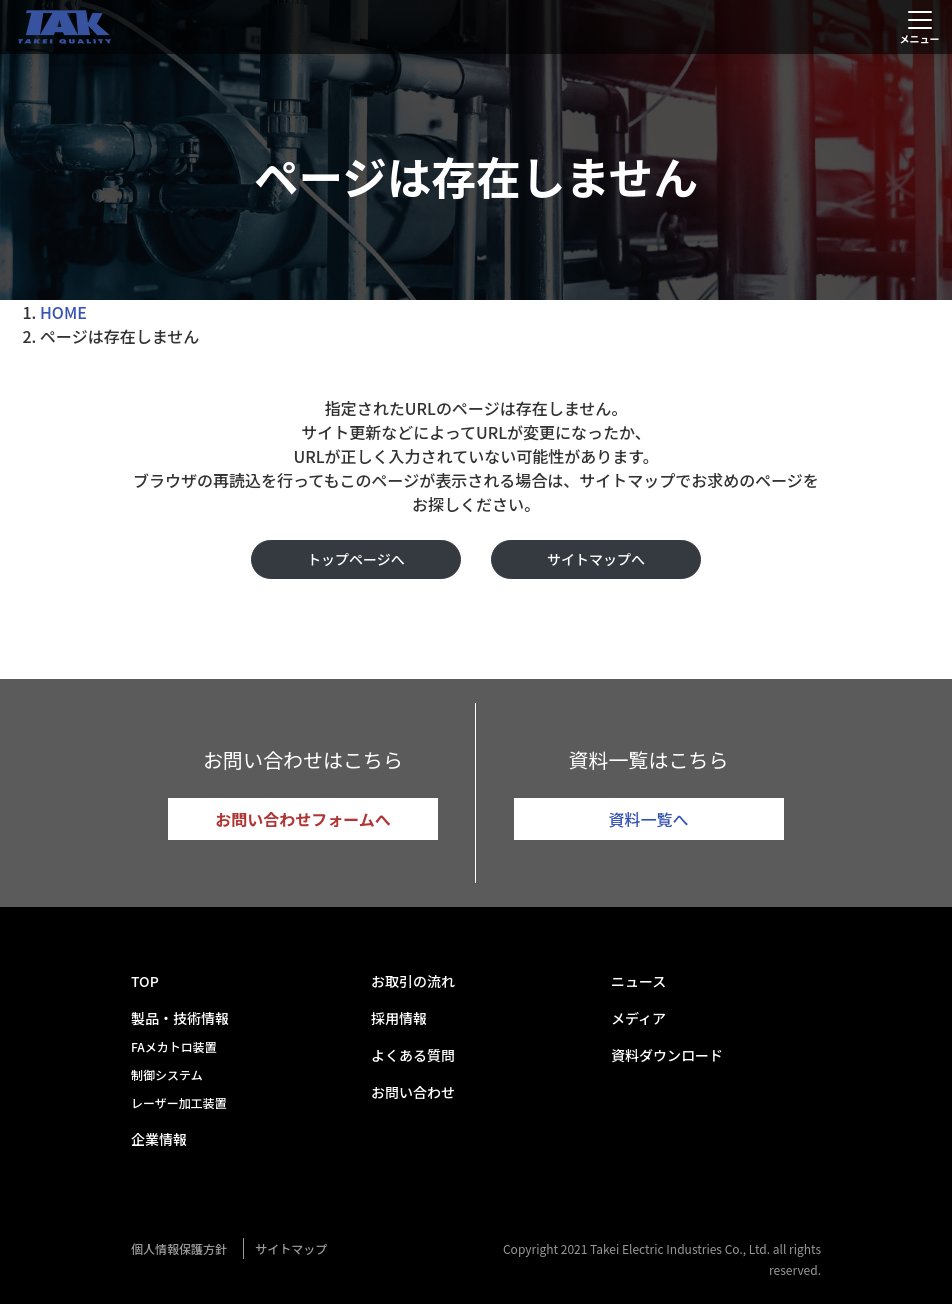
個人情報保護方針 (179, 1248)
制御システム (167, 1074)
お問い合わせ (413, 1092)
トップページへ (356, 559)
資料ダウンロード (667, 1055)
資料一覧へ (648, 819)
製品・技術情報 (180, 1018)
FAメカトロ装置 (174, 1046)
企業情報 (159, 1139)
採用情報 (399, 1018)
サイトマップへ (596, 559)
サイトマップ (291, 1248)
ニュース (638, 981)
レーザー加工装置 (179, 1102)
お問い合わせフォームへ (303, 819)
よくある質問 (413, 1055)
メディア (638, 1018)
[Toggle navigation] (919, 27)
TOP (145, 981)
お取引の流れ (413, 981)
